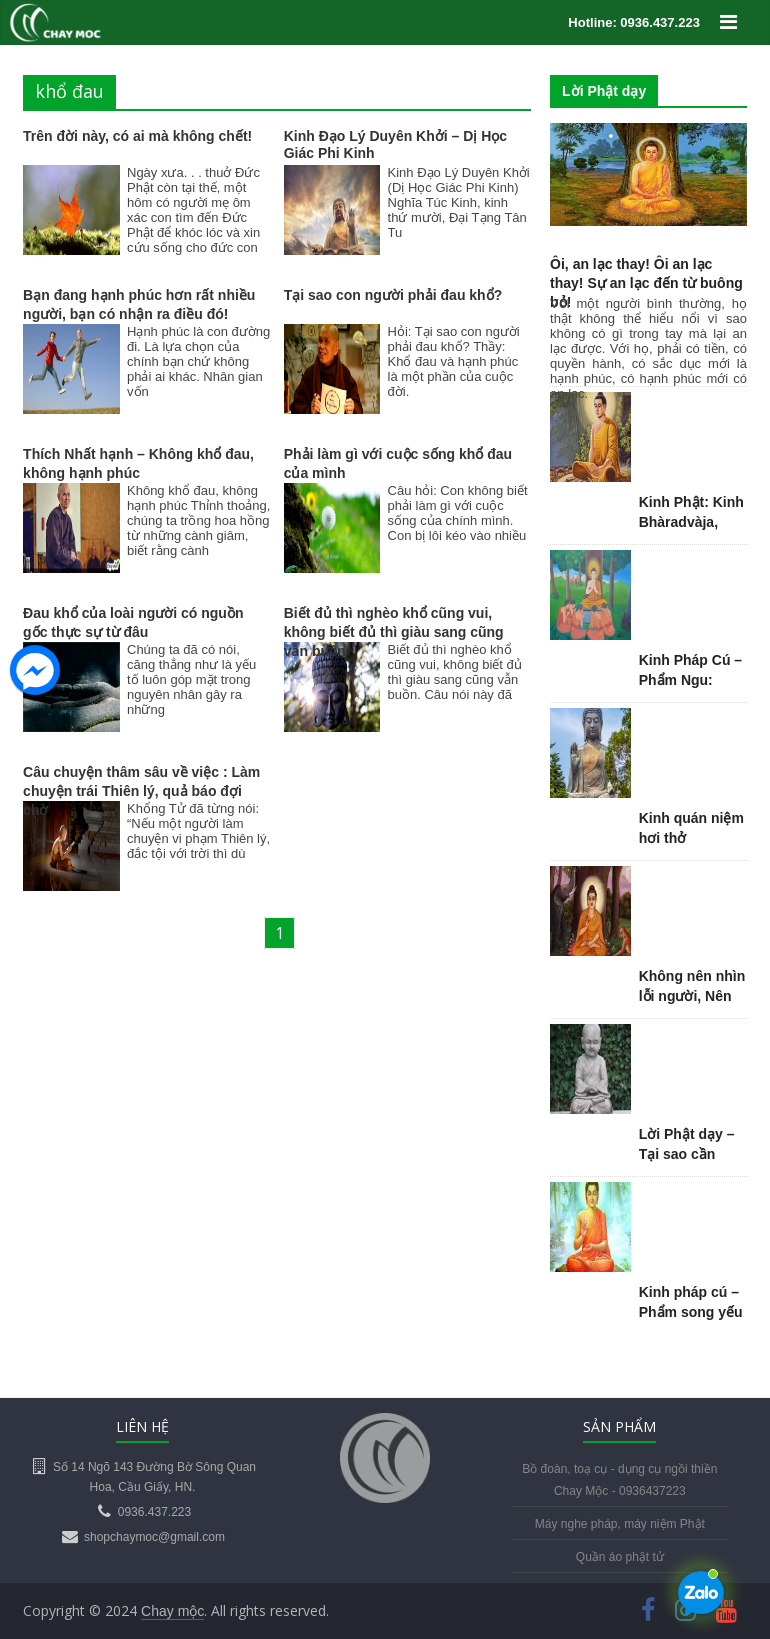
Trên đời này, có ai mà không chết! (137, 136)
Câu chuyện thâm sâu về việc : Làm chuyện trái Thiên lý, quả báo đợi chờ (141, 791)
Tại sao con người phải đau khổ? (393, 295)
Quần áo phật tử (620, 1557)
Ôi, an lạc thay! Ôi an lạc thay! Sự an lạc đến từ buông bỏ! (646, 283)
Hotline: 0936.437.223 (634, 22)
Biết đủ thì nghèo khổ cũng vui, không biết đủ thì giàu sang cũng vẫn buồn (394, 632)
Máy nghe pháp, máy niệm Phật (620, 1524)
